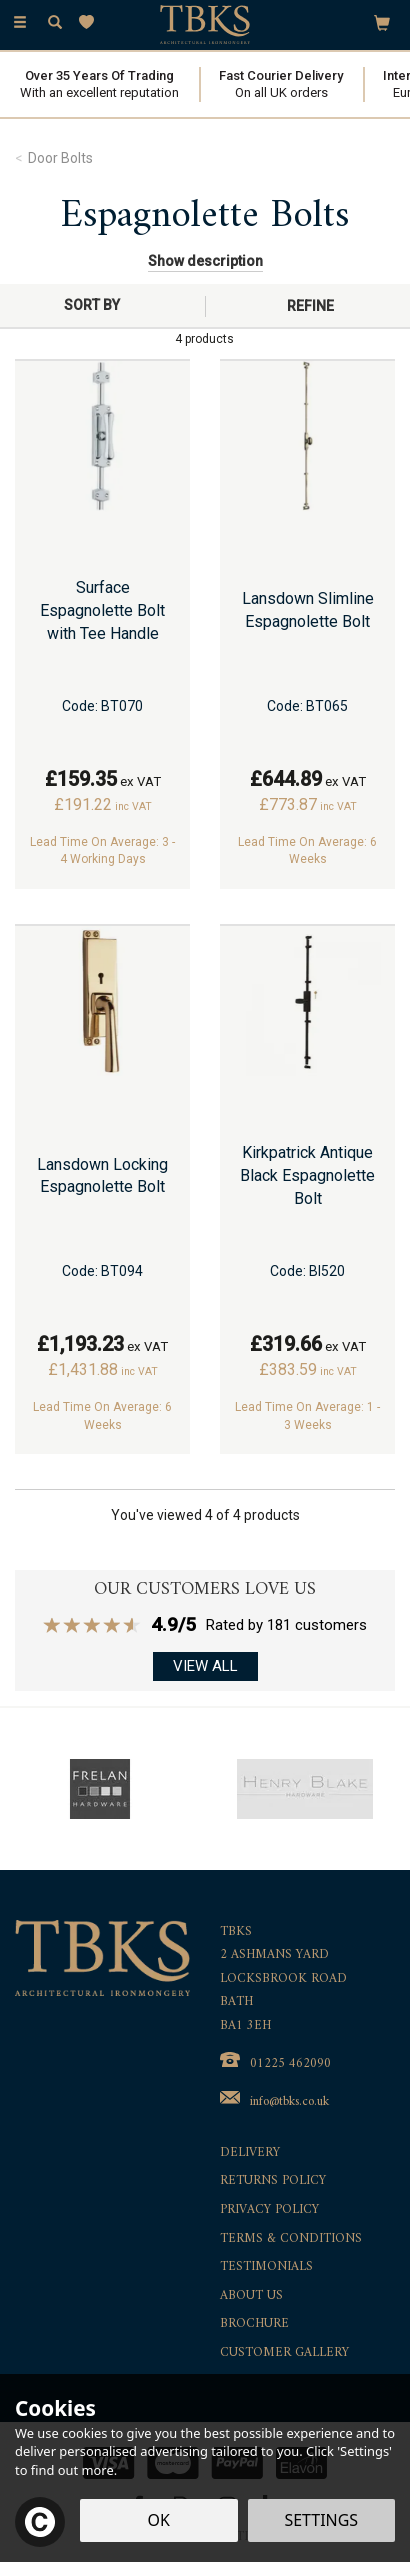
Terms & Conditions (291, 2239)
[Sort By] (100, 305)
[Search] (55, 23)
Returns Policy (273, 2181)
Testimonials (266, 2267)
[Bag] (382, 22)
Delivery (250, 2153)
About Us (251, 2296)
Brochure (254, 2324)
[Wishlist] (90, 22)
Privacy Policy (269, 2210)
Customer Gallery (284, 2353)
